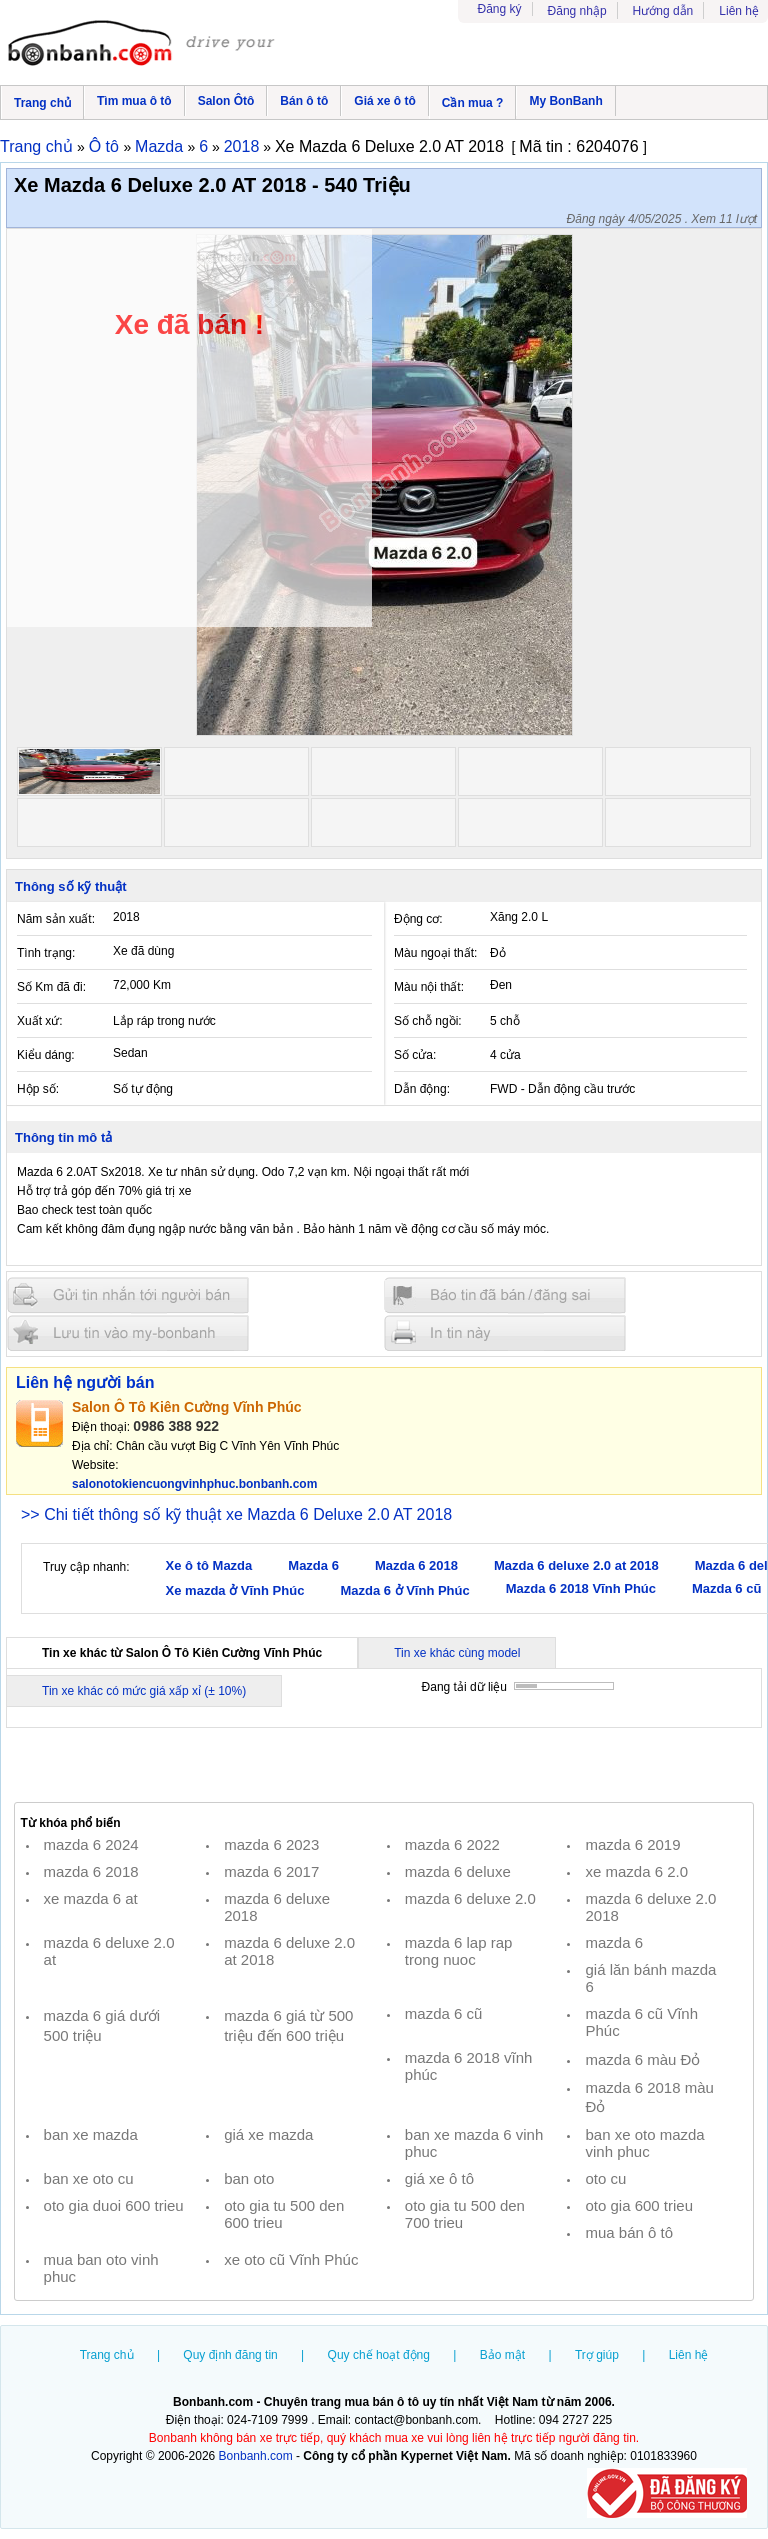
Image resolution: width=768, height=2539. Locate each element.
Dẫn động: (422, 1089)
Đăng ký (500, 9)
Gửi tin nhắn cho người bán (128, 1295)
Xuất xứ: (40, 1021)
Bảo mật (502, 2355)
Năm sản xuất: (56, 919)
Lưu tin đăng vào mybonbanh (128, 1332)
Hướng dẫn (663, 11)
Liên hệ (739, 11)
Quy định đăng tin (230, 2355)
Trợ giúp (597, 2355)
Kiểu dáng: (46, 1055)
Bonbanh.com (256, 2456)
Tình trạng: (46, 953)
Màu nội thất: (429, 987)
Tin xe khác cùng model (457, 1653)
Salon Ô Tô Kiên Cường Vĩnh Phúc (187, 1407)
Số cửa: (415, 1055)
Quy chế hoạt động (379, 2355)
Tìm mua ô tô (134, 101)
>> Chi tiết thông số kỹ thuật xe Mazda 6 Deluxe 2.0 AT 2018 (236, 1514)
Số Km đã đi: (51, 987)
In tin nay (505, 1332)
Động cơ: (418, 919)
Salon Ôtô (226, 101)
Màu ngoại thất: (435, 953)
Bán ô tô (304, 101)
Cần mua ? (473, 103)
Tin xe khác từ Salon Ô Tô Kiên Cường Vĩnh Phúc (182, 1653)
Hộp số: (38, 1089)
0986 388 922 (176, 1426)
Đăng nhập (577, 11)
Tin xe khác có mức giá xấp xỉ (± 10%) (144, 1691)
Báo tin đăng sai (505, 1295)
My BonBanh (565, 101)
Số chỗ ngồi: (428, 1021)
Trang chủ (42, 103)
